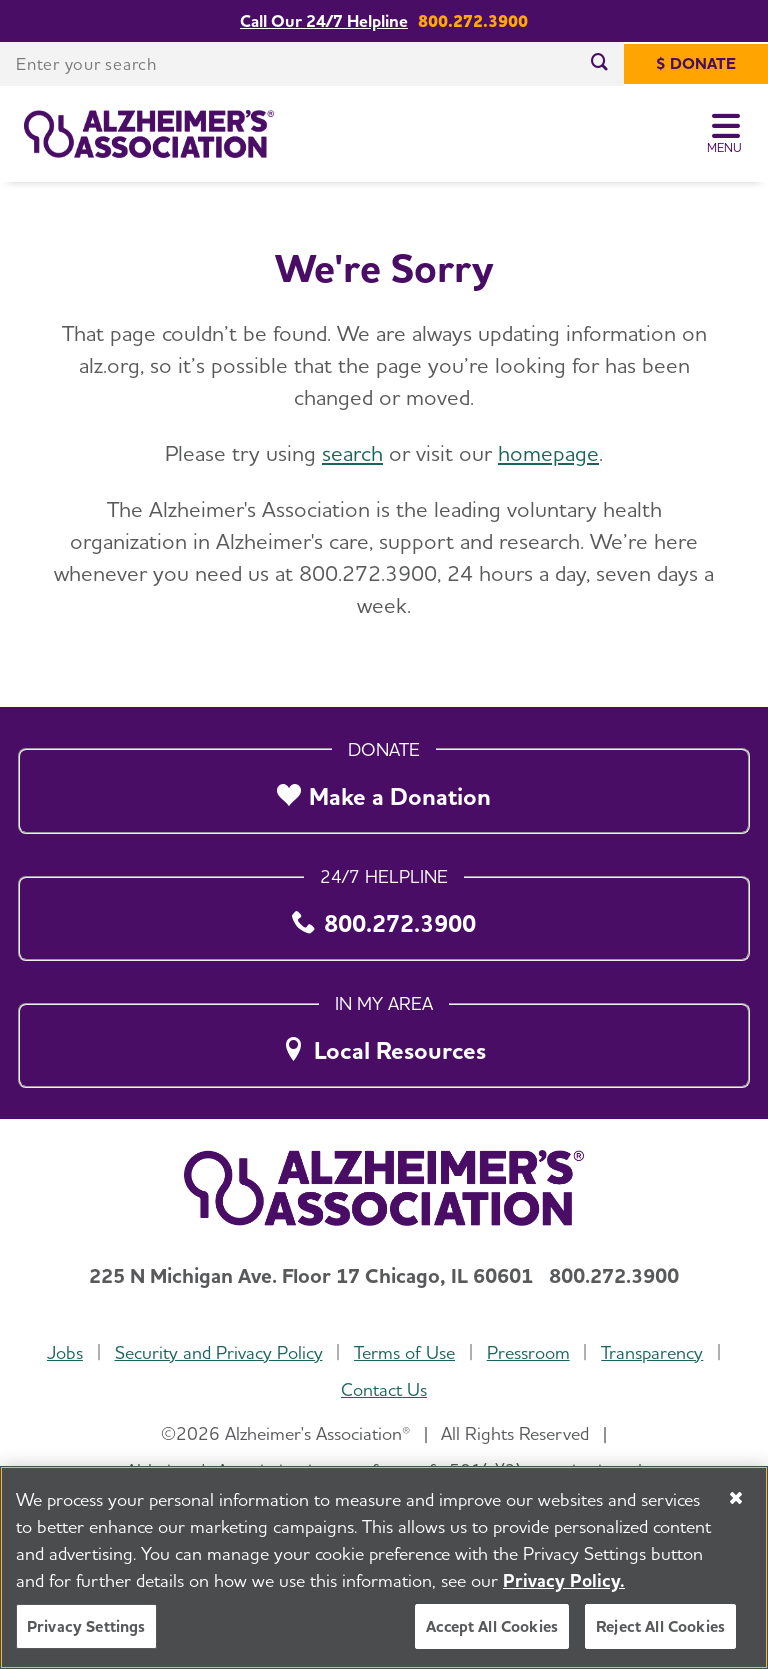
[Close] (736, 1498)
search (352, 453)
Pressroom (528, 1352)
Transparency (652, 1352)
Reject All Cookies (660, 1626)
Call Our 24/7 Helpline (324, 21)
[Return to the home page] (149, 134)
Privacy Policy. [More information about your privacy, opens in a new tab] (564, 1580)
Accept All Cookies (492, 1626)
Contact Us (384, 1389)
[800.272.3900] (384, 913)
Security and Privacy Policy (219, 1352)
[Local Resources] (384, 1040)
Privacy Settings (86, 1626)
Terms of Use (404, 1352)
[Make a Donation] (384, 786)
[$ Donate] (696, 64)
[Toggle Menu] (725, 134)
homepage (548, 453)
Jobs (65, 1352)
